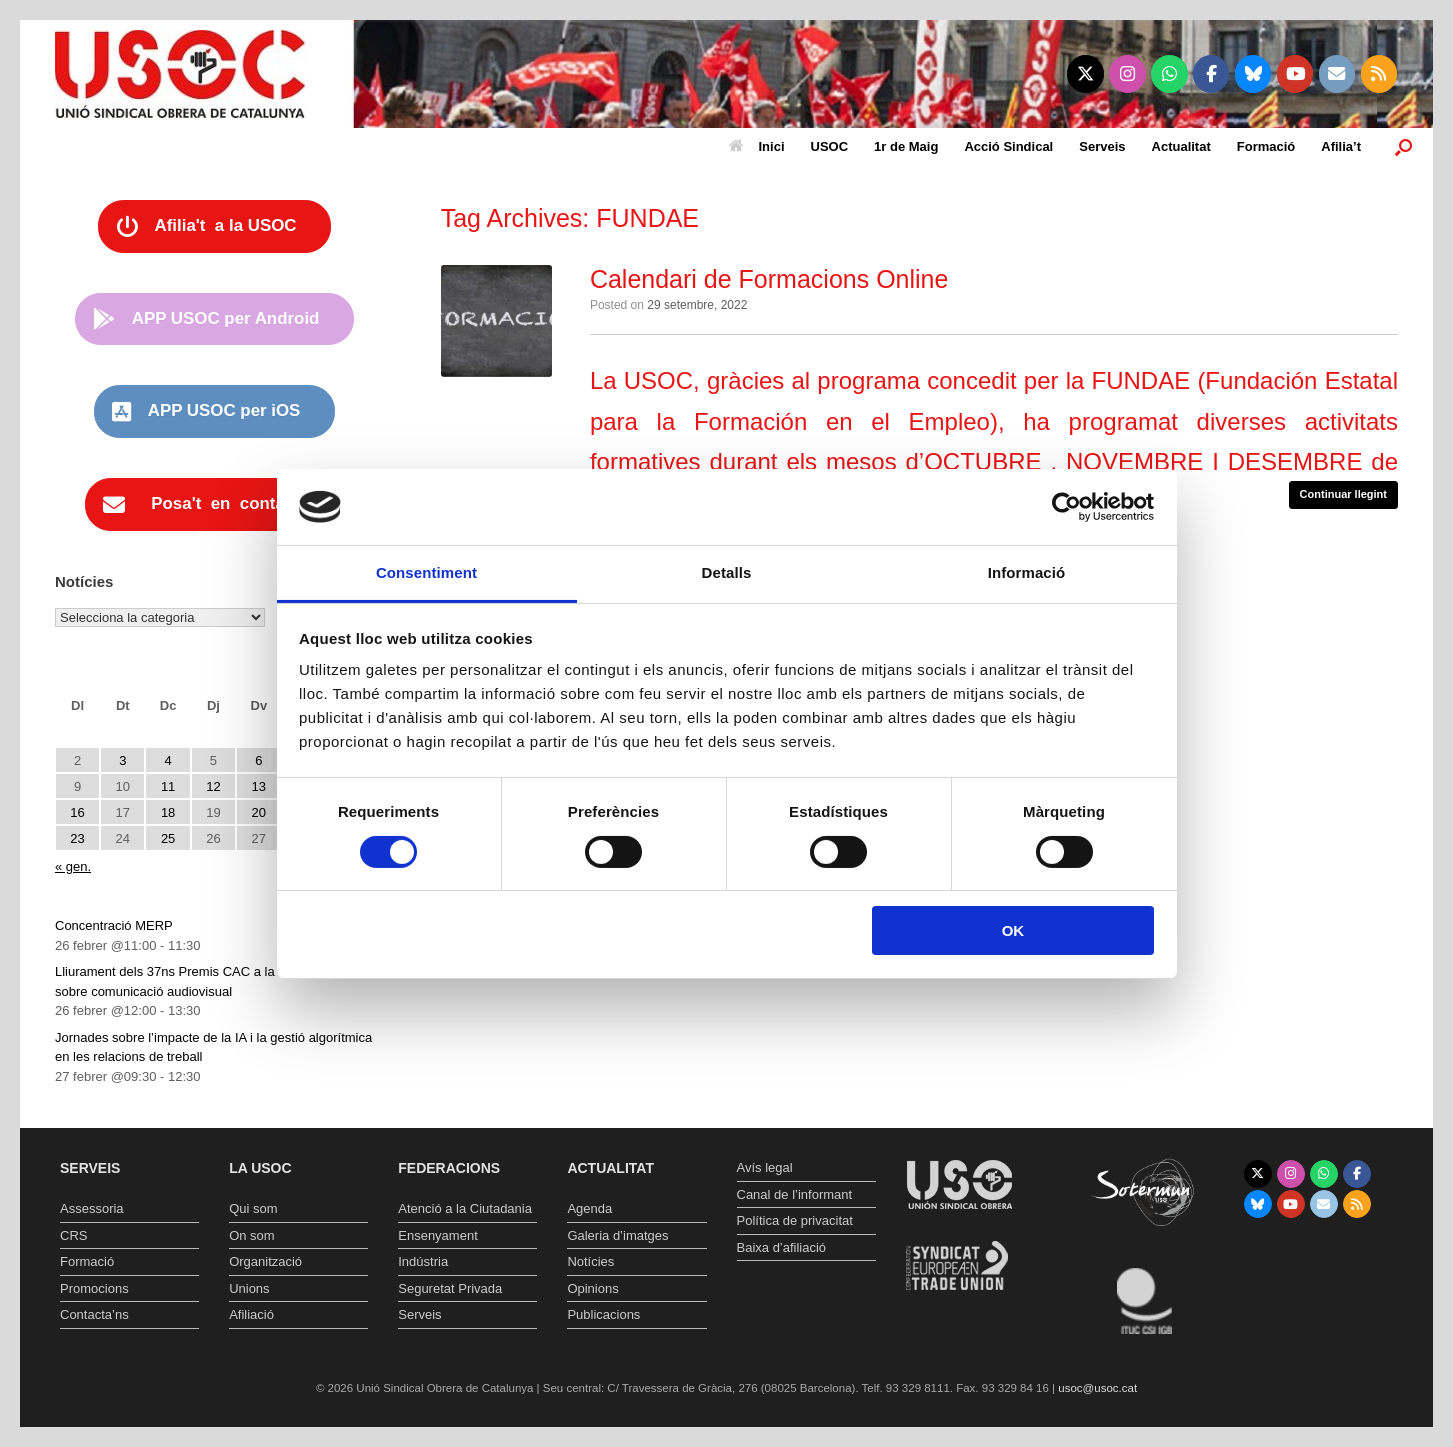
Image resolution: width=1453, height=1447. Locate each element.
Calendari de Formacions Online (769, 279)
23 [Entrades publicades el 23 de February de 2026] (77, 838)
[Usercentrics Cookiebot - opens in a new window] (1066, 507)
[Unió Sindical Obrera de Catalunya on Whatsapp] (1169, 74)
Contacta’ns (94, 1314)
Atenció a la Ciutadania (465, 1208)
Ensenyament (438, 1235)
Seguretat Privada (450, 1288)
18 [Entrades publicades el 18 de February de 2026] (168, 812)
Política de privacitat (795, 1220)
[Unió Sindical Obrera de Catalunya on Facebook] (1211, 74)
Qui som (253, 1208)
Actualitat (1181, 146)
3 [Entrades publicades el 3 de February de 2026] (122, 760)
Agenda (589, 1208)
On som (252, 1235)
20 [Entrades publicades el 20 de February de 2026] (259, 812)
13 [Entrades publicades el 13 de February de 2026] (259, 786)
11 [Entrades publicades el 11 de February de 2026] (168, 786)
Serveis (1102, 146)
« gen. (73, 866)
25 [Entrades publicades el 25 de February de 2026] (168, 838)
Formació (1266, 146)
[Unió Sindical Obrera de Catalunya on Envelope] (1337, 74)
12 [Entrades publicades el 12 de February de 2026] (213, 786)
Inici (757, 146)
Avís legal (765, 1167)
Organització (265, 1261)
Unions (249, 1288)
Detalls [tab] (727, 572)
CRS (73, 1235)
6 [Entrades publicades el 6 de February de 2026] (258, 760)
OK (1013, 930)
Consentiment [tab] (426, 572)
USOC (830, 146)
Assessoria (92, 1208)
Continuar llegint (1343, 494)
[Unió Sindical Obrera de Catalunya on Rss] (1379, 74)
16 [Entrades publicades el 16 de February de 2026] (77, 812)
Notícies (590, 1261)
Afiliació (251, 1314)
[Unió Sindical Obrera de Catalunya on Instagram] (1127, 74)
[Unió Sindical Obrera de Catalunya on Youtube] (1295, 74)
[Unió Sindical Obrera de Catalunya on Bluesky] (1253, 74)
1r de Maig (906, 146)
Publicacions (603, 1314)
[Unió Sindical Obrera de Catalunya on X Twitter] (1085, 74)
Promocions (94, 1288)
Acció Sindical (1008, 146)
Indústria (423, 1261)
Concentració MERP (114, 925)
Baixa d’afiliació (782, 1247)
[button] (1403, 146)
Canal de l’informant (795, 1194)
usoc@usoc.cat (1097, 1388)
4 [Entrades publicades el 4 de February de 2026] (168, 760)
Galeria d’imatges (617, 1235)
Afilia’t (1341, 146)
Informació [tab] (1027, 572)
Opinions (592, 1288)
